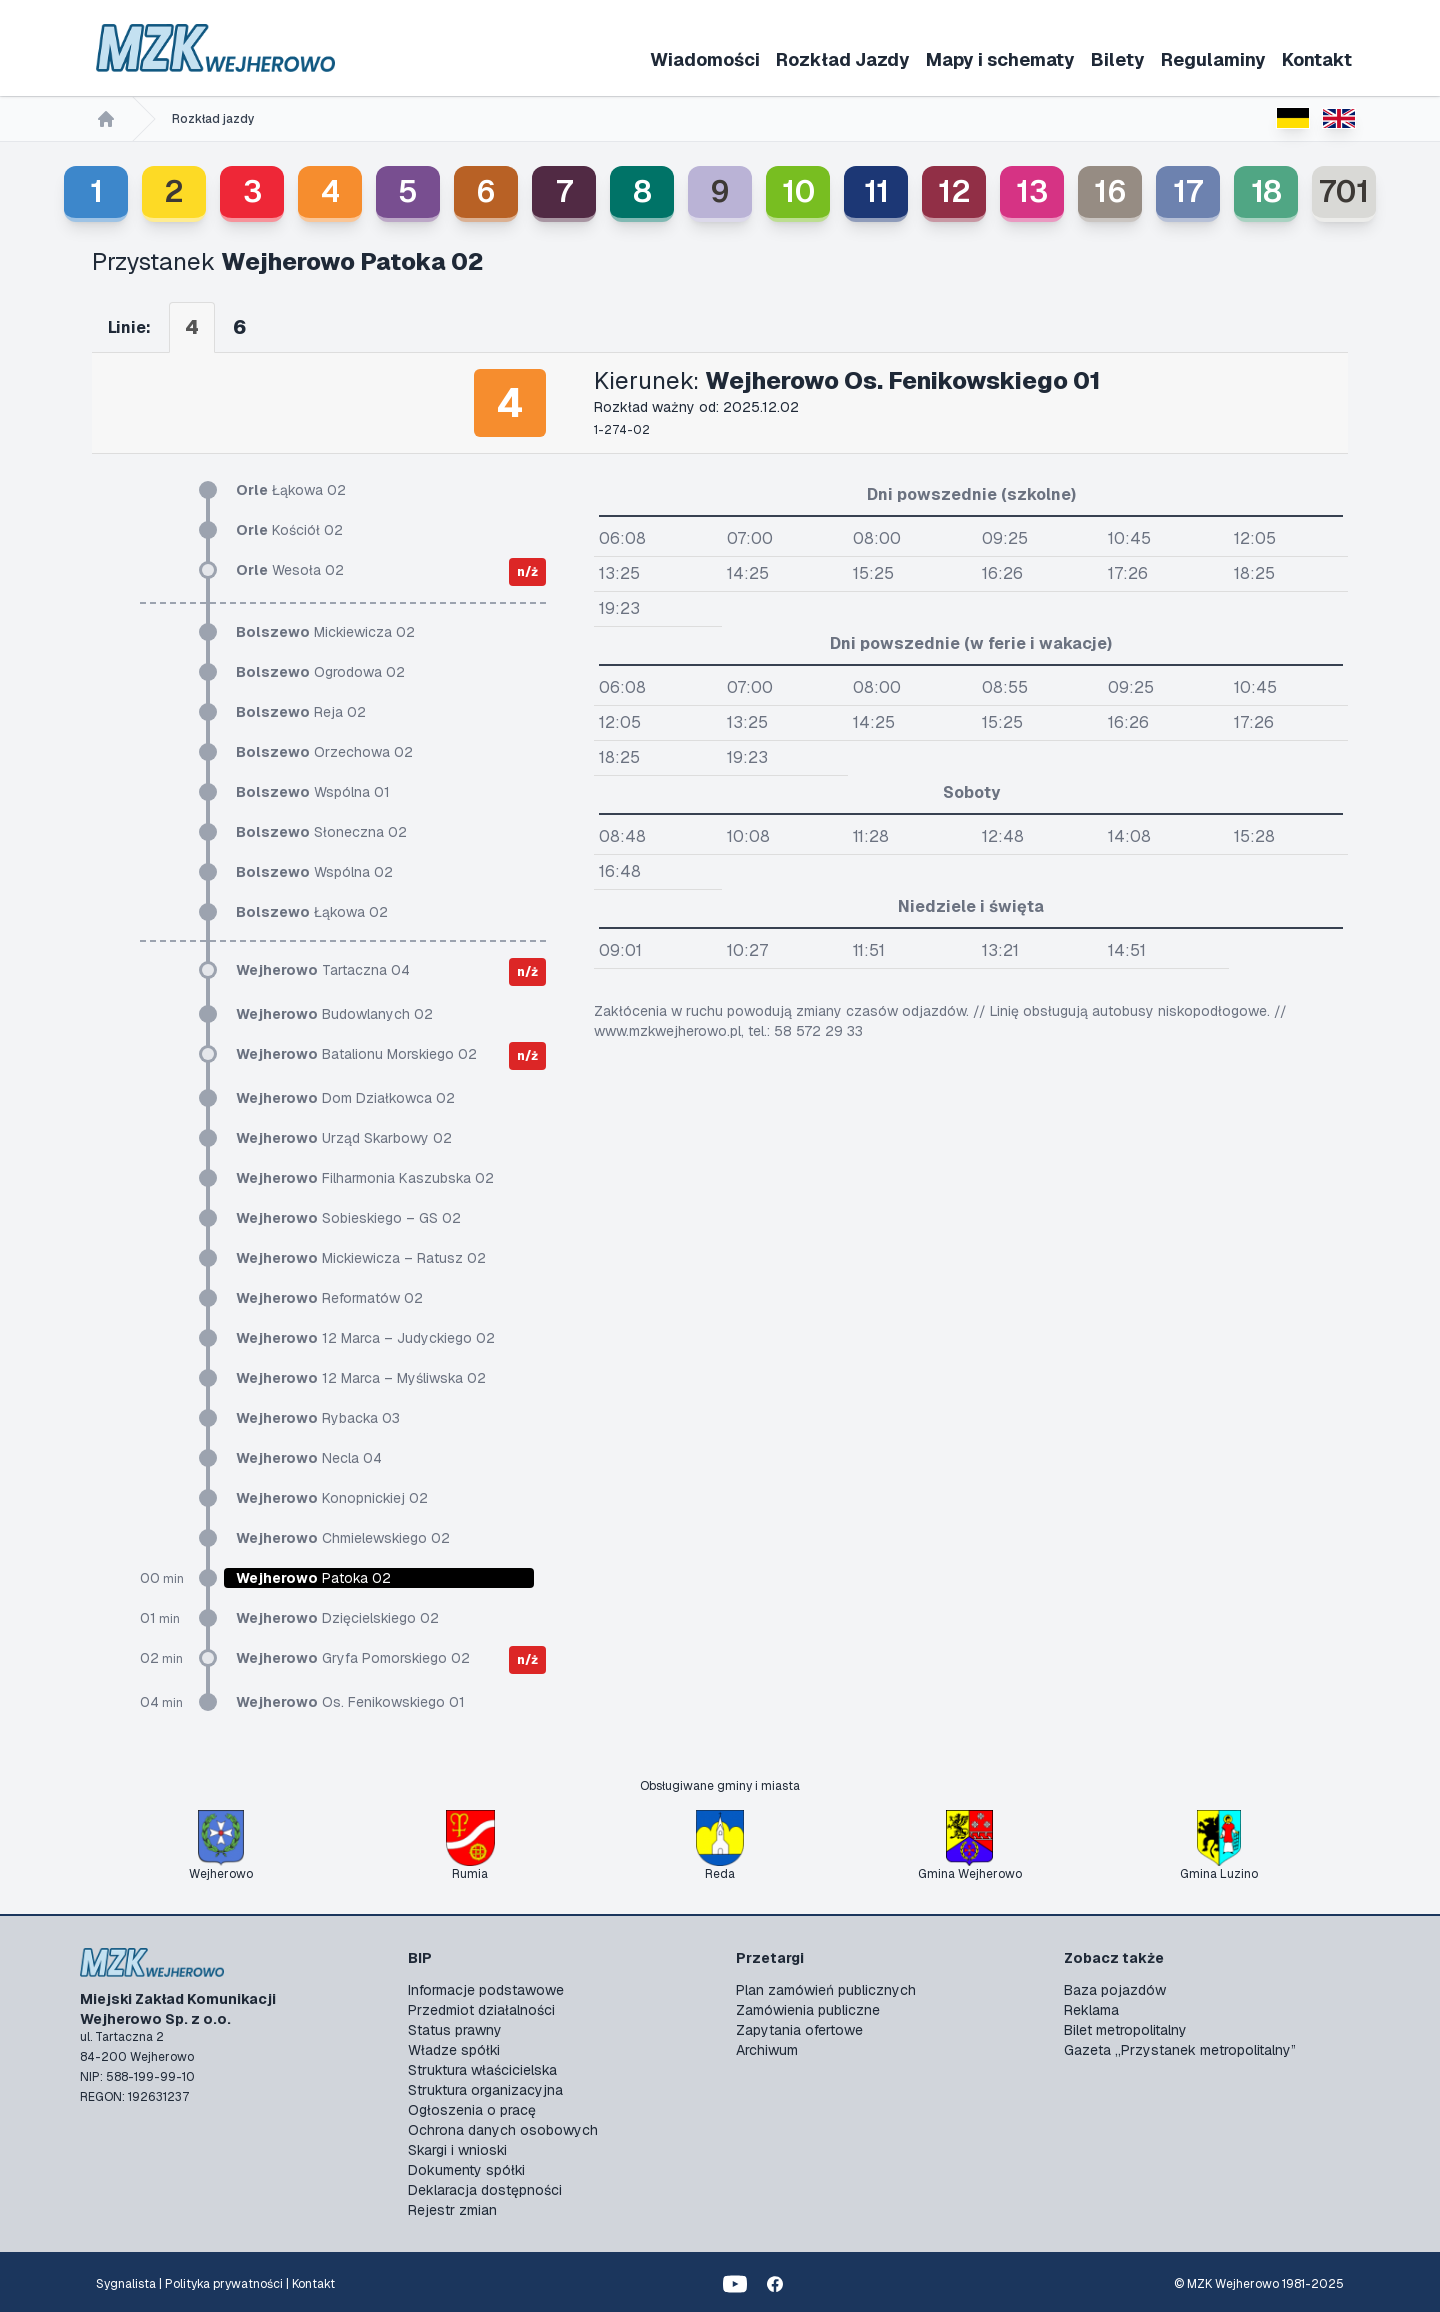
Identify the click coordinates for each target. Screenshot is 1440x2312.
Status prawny (455, 2030)
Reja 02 (301, 712)
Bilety (1118, 59)
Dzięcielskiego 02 (337, 1618)
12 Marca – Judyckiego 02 (365, 1338)
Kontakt (1317, 59)
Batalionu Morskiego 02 (356, 1054)
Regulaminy (1213, 59)
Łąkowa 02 (291, 490)
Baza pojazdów (1115, 1990)
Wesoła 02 (290, 570)
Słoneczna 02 (321, 832)
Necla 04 (309, 1458)
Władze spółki (454, 2050)
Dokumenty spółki (466, 2170)
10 (798, 191)
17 (1188, 191)
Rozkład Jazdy (843, 59)
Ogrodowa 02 (320, 672)
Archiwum (767, 2050)
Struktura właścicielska (482, 2070)
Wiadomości (705, 59)
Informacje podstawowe (486, 1990)
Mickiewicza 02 (325, 632)
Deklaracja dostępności (485, 2190)
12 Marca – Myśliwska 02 (361, 1378)
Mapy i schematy (1000, 59)
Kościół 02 (289, 530)
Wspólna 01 (313, 792)
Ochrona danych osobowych (503, 2130)
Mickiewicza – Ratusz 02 (361, 1258)
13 (1032, 191)
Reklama (1091, 2010)
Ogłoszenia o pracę (472, 2110)
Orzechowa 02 (324, 752)
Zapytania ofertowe (799, 2030)
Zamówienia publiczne (808, 2010)
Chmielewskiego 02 (343, 1538)
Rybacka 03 (318, 1418)
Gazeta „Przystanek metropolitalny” (1180, 2050)
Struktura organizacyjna (485, 2090)
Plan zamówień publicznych (826, 1990)
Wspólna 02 (314, 872)
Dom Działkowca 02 (345, 1098)
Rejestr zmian (452, 2210)
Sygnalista (126, 2284)
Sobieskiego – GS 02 (348, 1218)
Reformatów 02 (329, 1298)
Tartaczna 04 (323, 970)
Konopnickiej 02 (332, 1498)
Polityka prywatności (224, 2284)
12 (954, 191)
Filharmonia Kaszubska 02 (365, 1178)
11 (876, 191)
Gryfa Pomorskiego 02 (353, 1658)
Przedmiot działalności (481, 2010)
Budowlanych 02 (334, 1014)
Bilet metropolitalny (1125, 2030)
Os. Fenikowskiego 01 (350, 1702)
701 (1344, 191)
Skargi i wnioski (457, 2150)
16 (1110, 191)
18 (1266, 191)
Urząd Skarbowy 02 (344, 1138)
